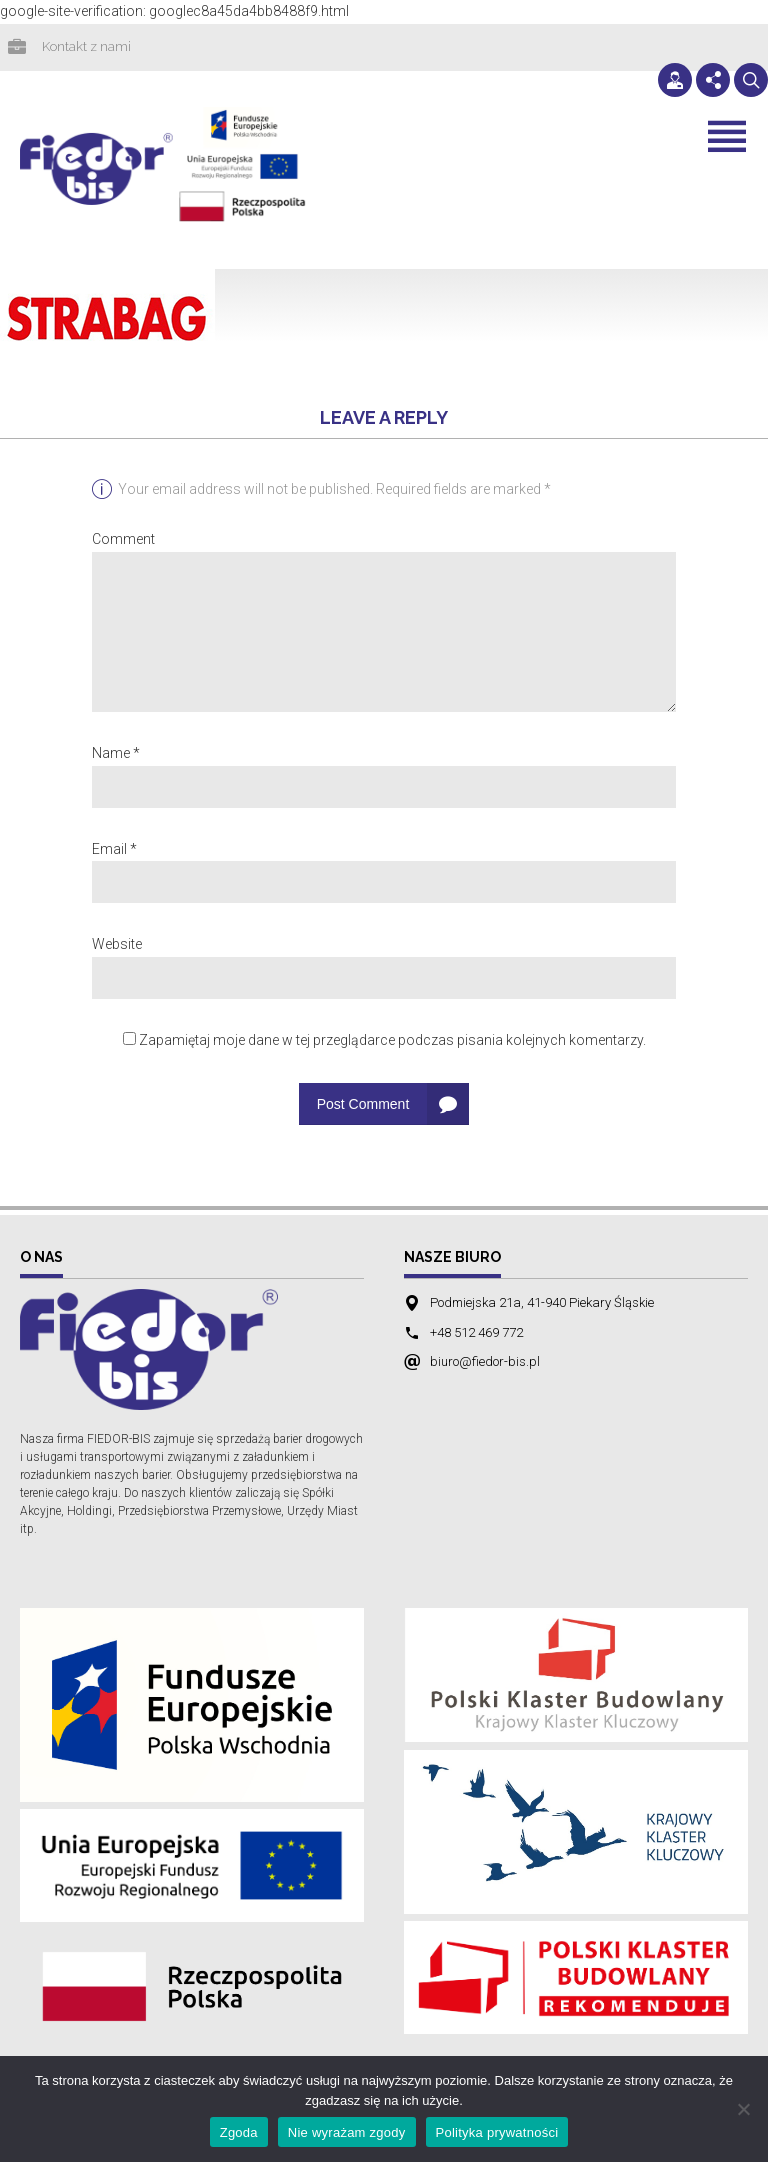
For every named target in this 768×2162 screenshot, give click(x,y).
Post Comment (363, 1106)
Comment (123, 541)
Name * (116, 755)
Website (117, 946)
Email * (114, 851)
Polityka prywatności (497, 2132)
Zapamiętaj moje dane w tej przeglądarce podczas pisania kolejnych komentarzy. (392, 1042)
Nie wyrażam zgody (347, 2132)
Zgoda (239, 2132)
